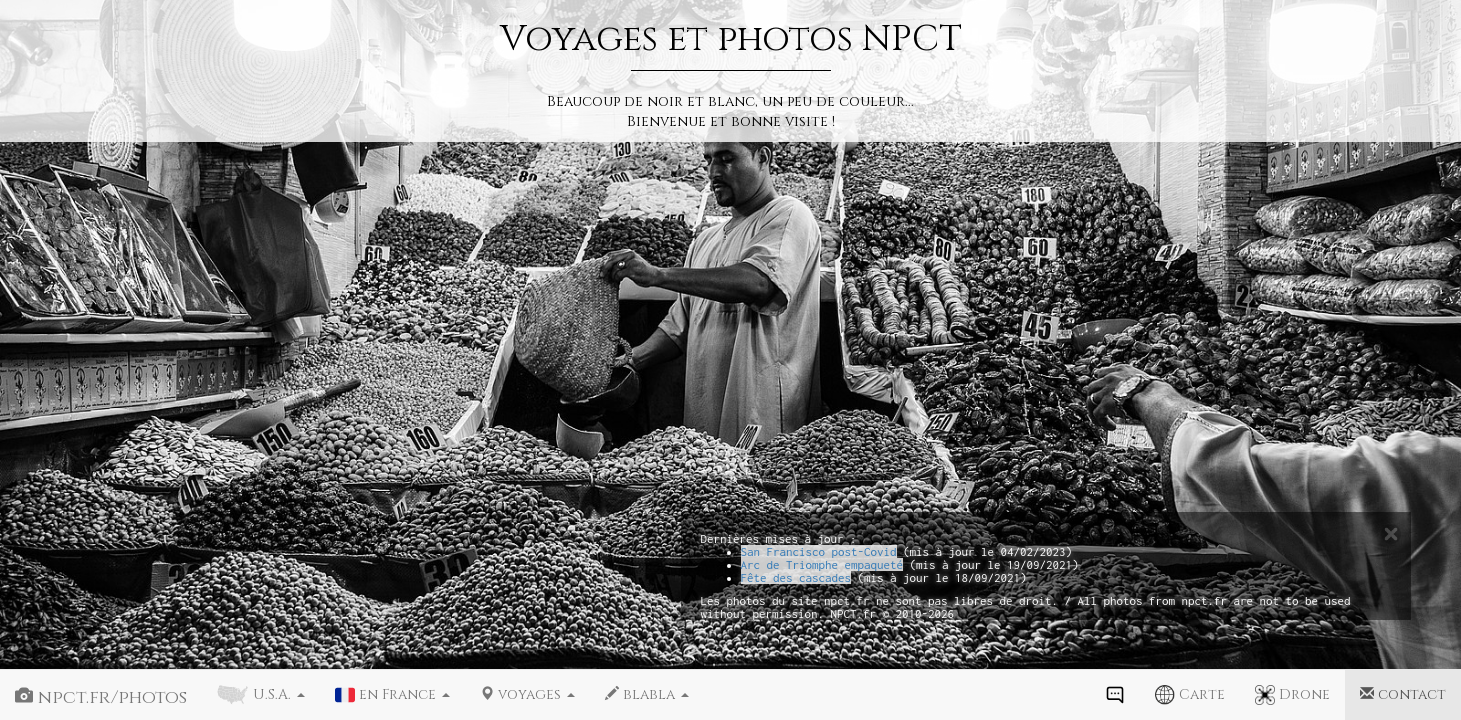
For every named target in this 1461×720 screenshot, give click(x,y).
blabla (647, 694)
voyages (527, 694)
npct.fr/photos (101, 697)
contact (1403, 694)
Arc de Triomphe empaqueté (822, 564)
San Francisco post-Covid (819, 551)
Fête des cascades (796, 577)
